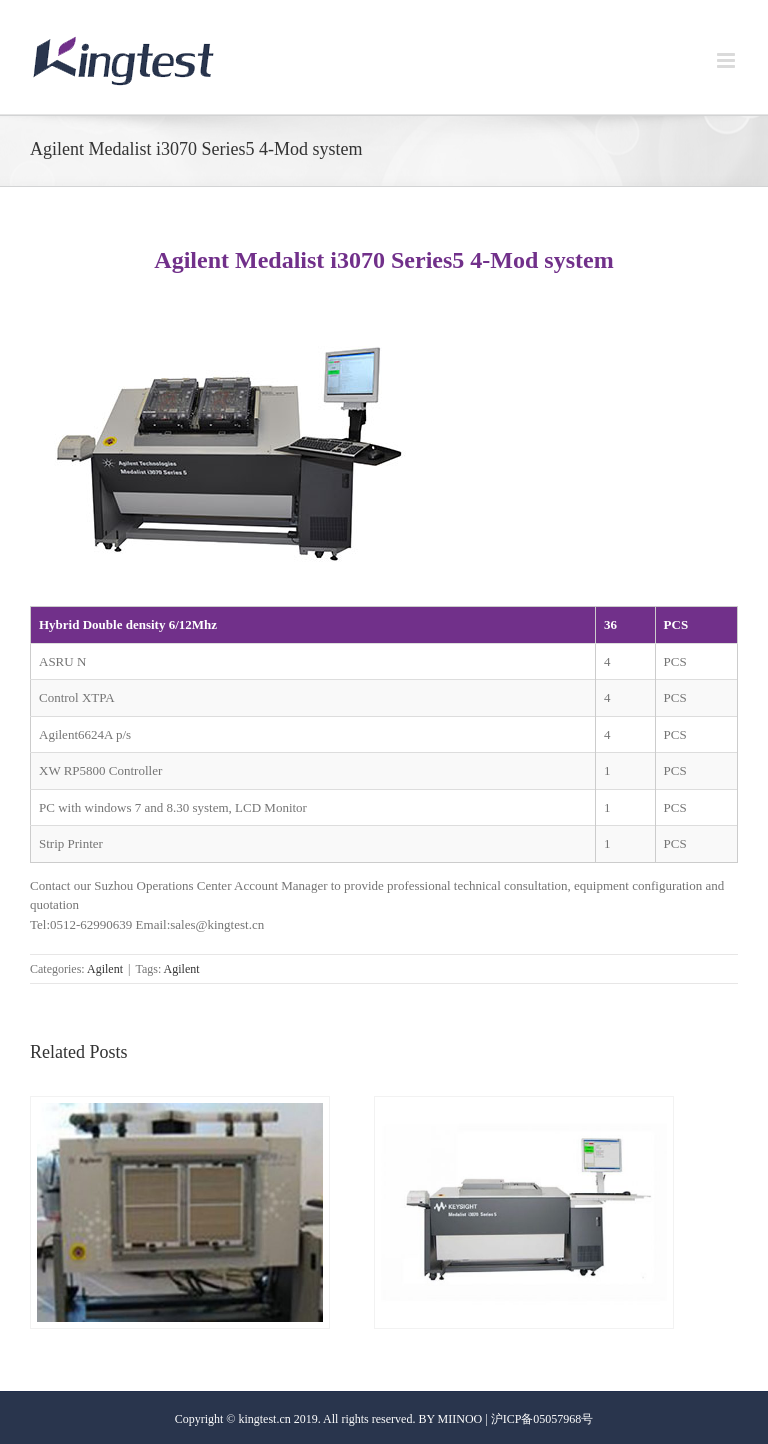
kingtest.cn (264, 1419)
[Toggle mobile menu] (727, 60)
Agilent (105, 969)
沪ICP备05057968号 (542, 1419)
